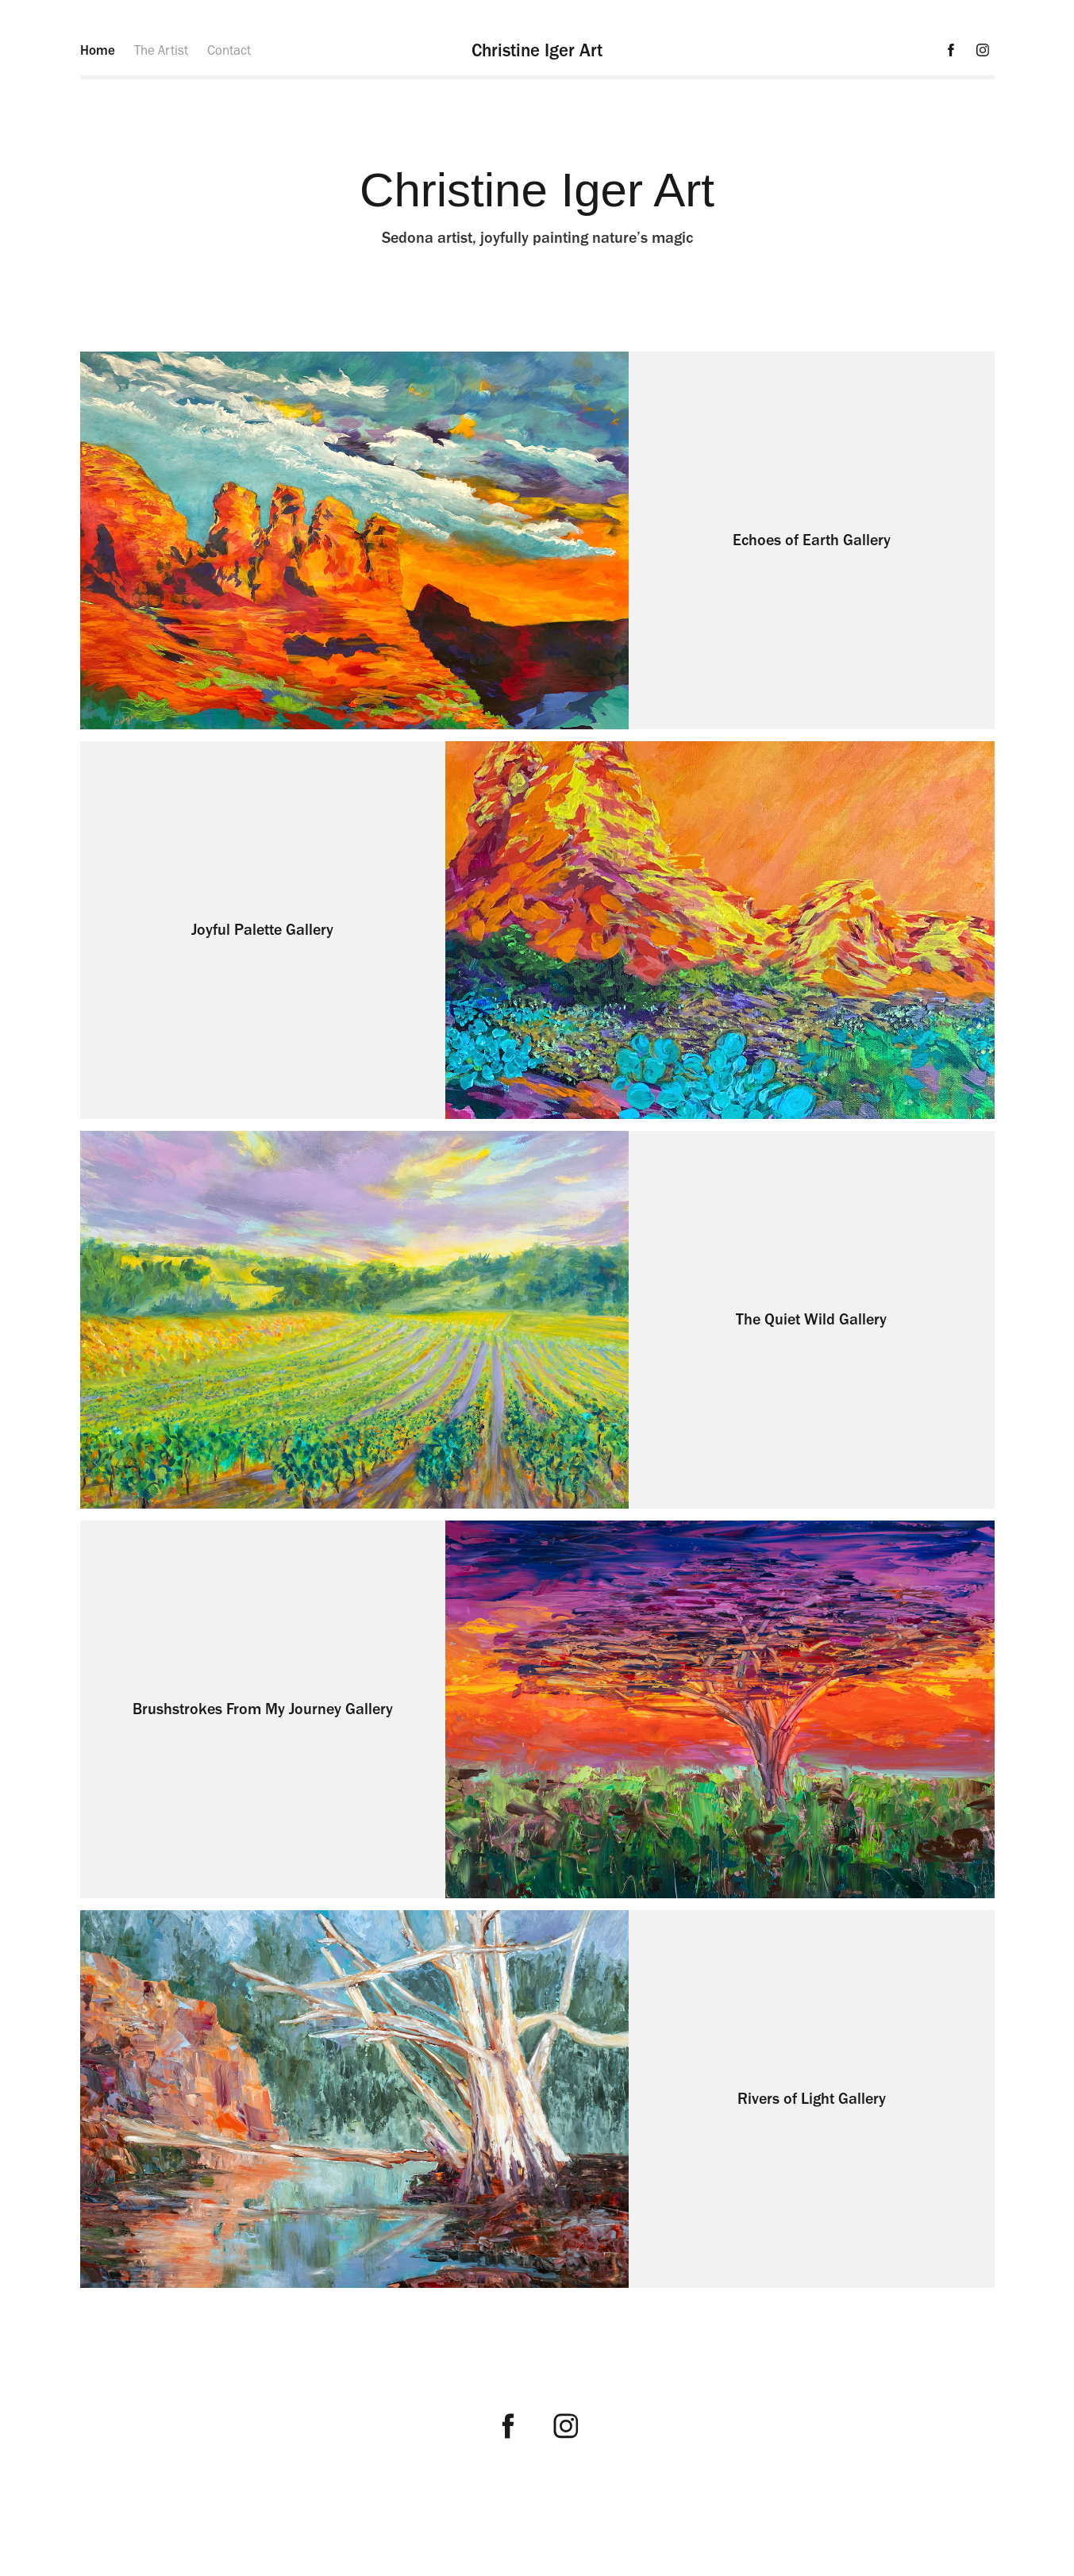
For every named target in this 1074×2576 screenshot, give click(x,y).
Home (97, 50)
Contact (229, 50)
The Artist (161, 50)
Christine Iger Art (537, 50)
